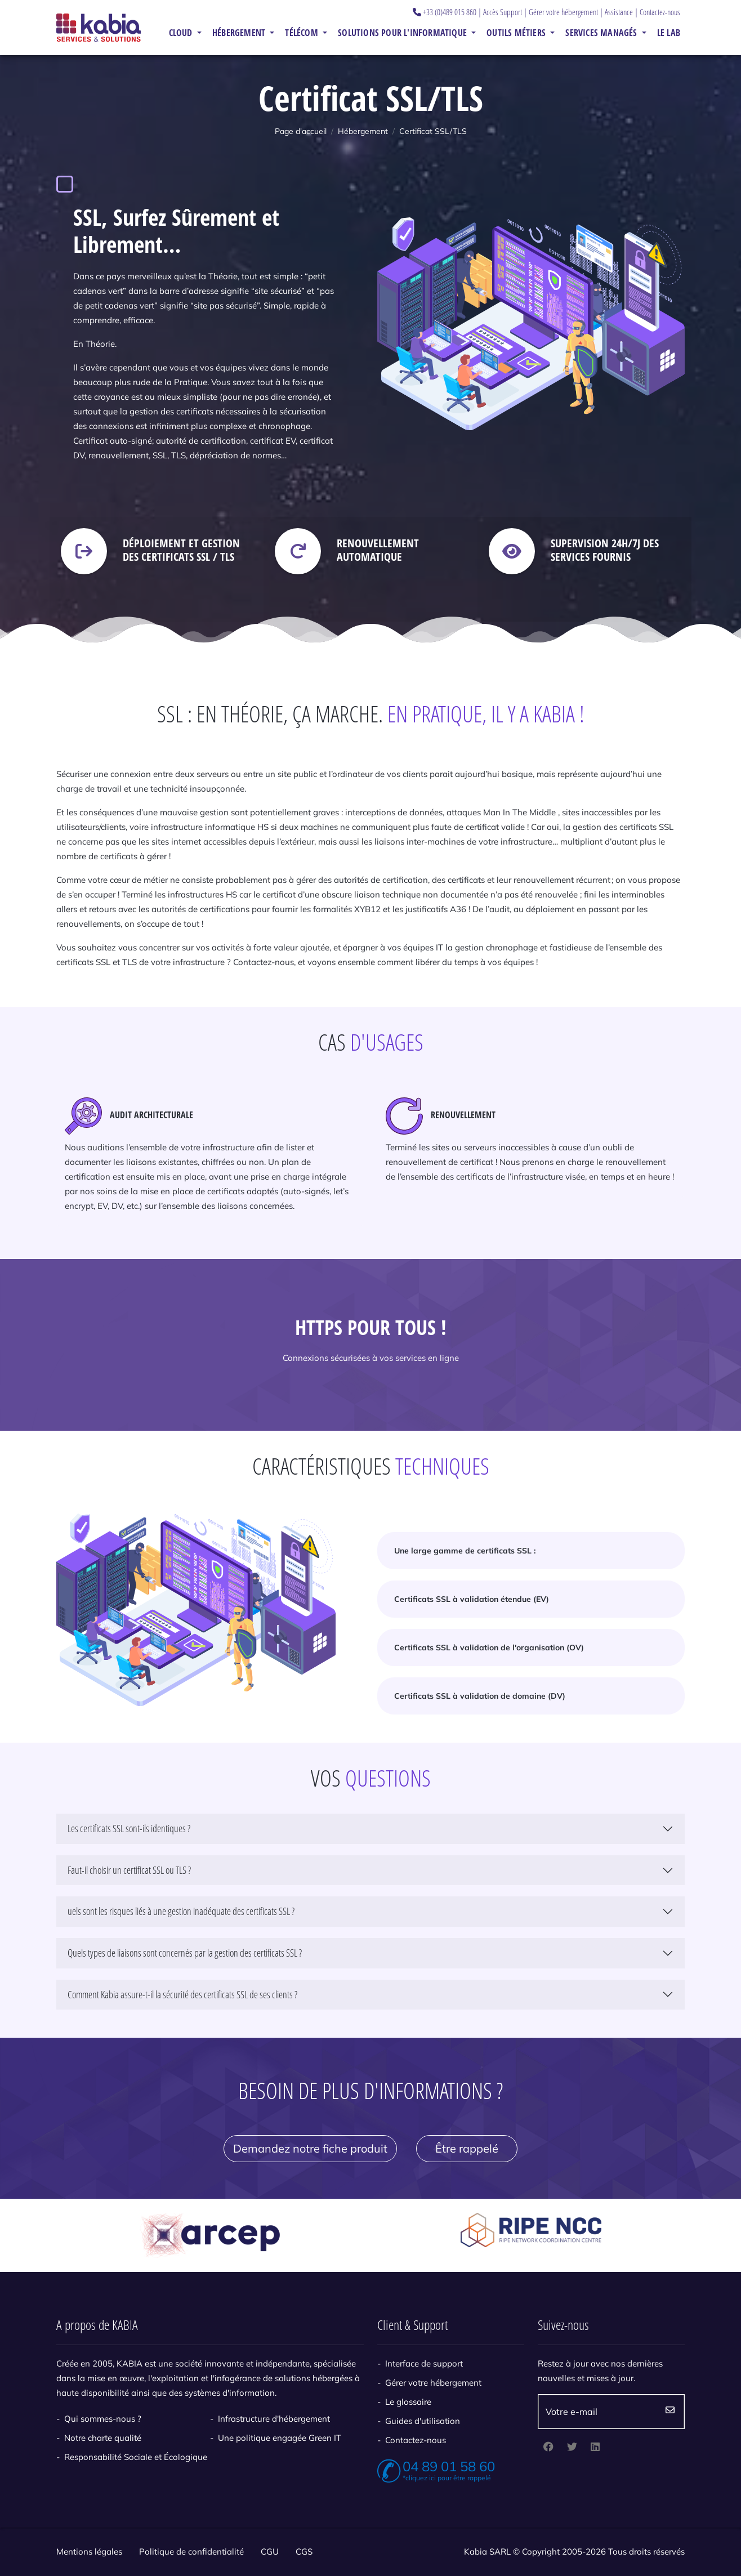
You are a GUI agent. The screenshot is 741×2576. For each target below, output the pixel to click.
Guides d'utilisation (422, 2421)
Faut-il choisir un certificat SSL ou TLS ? (129, 1870)
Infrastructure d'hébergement (274, 2418)
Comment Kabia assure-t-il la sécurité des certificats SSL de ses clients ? (182, 1994)
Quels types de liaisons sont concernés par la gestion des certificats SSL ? (185, 1952)
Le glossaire (408, 2401)
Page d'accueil (301, 131)
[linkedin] (595, 2447)
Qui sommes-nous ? (102, 2418)
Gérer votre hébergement (563, 11)
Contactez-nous (660, 11)
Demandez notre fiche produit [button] (310, 2148)
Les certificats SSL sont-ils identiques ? (129, 1828)
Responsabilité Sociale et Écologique (135, 2457)
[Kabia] (98, 27)
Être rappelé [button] (466, 2148)
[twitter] (572, 2447)
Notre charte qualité (102, 2437)
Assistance (619, 11)
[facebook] (548, 2447)
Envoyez (670, 2411)
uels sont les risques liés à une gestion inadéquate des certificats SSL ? (181, 1911)
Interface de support (424, 2363)
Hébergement (363, 131)
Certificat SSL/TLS (433, 131)
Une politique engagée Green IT (279, 2437)
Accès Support (502, 11)
